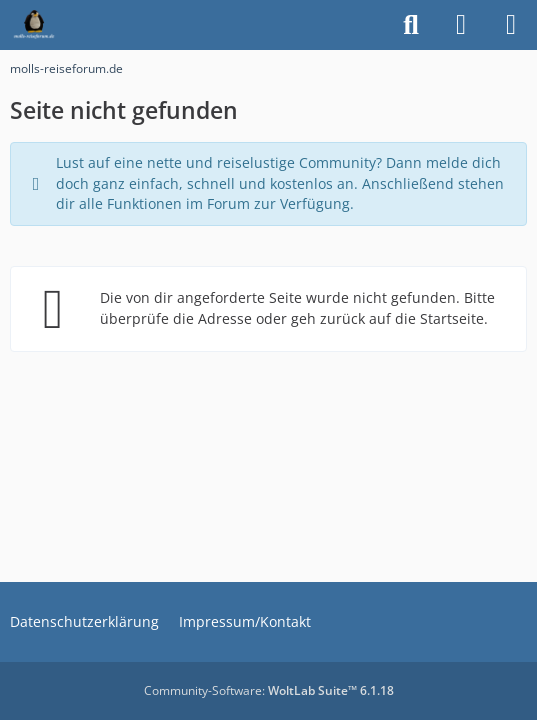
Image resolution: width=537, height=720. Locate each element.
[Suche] (411, 25)
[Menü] (511, 25)
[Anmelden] (461, 25)
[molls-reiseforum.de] (34, 25)
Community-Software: (269, 690)
